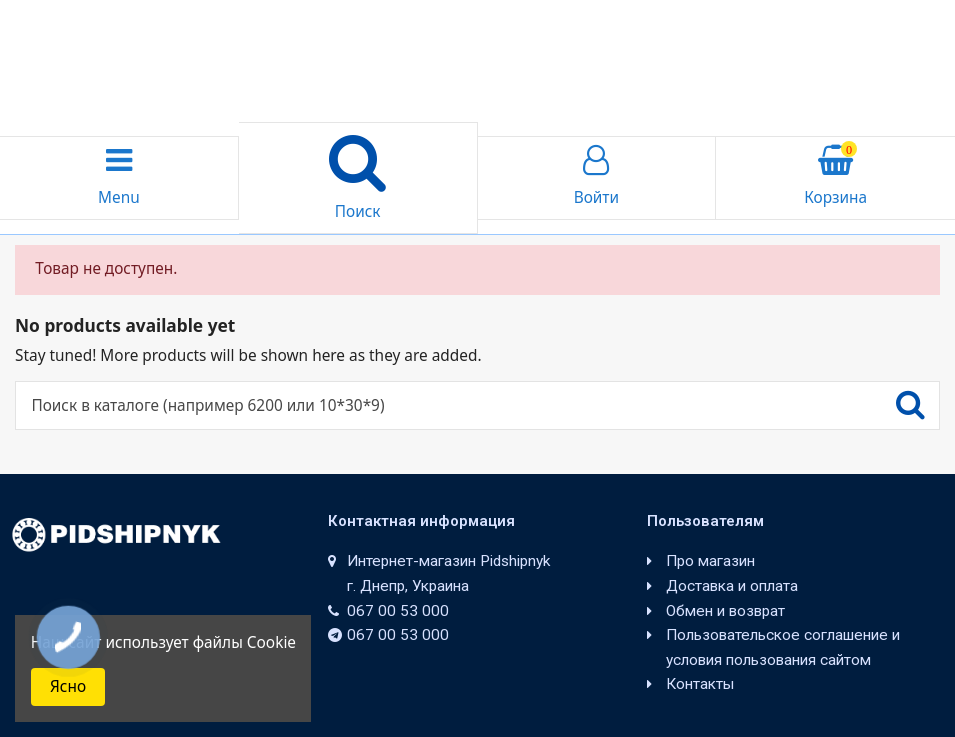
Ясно (68, 686)
